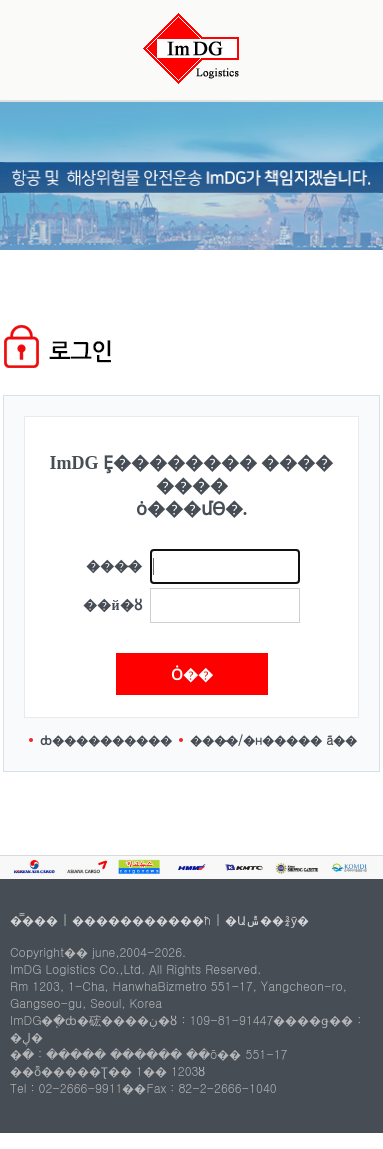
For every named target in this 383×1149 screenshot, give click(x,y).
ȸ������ (82, 739)
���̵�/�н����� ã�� (274, 739)
